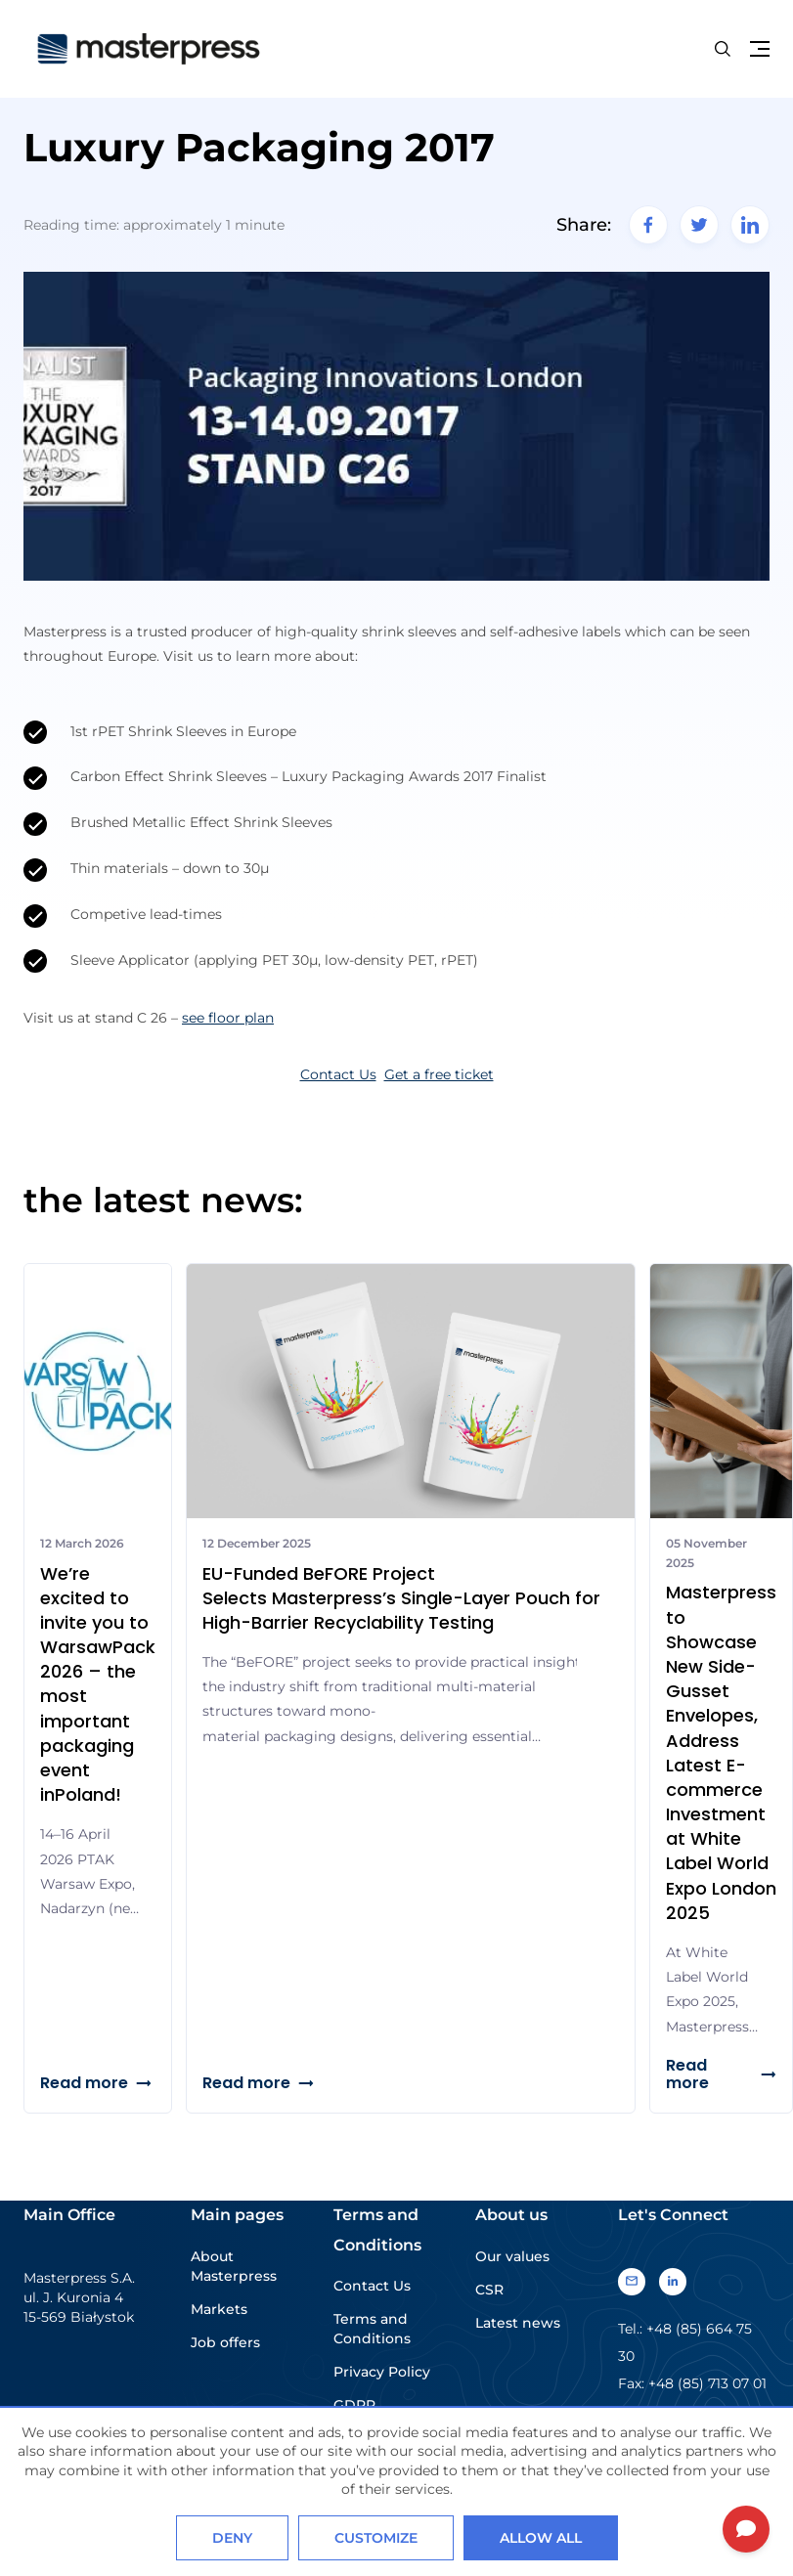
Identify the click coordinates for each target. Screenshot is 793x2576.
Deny (232, 2538)
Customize (376, 2538)
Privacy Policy (381, 2371)
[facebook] (648, 224)
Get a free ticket (439, 1074)
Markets (219, 2309)
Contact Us (338, 1074)
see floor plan (228, 1017)
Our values (512, 2256)
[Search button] (722, 49)
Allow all (541, 2538)
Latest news (517, 2323)
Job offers (225, 2342)
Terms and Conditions (372, 2328)
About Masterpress (234, 2266)
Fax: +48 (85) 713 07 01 (692, 2383)
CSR (489, 2289)
